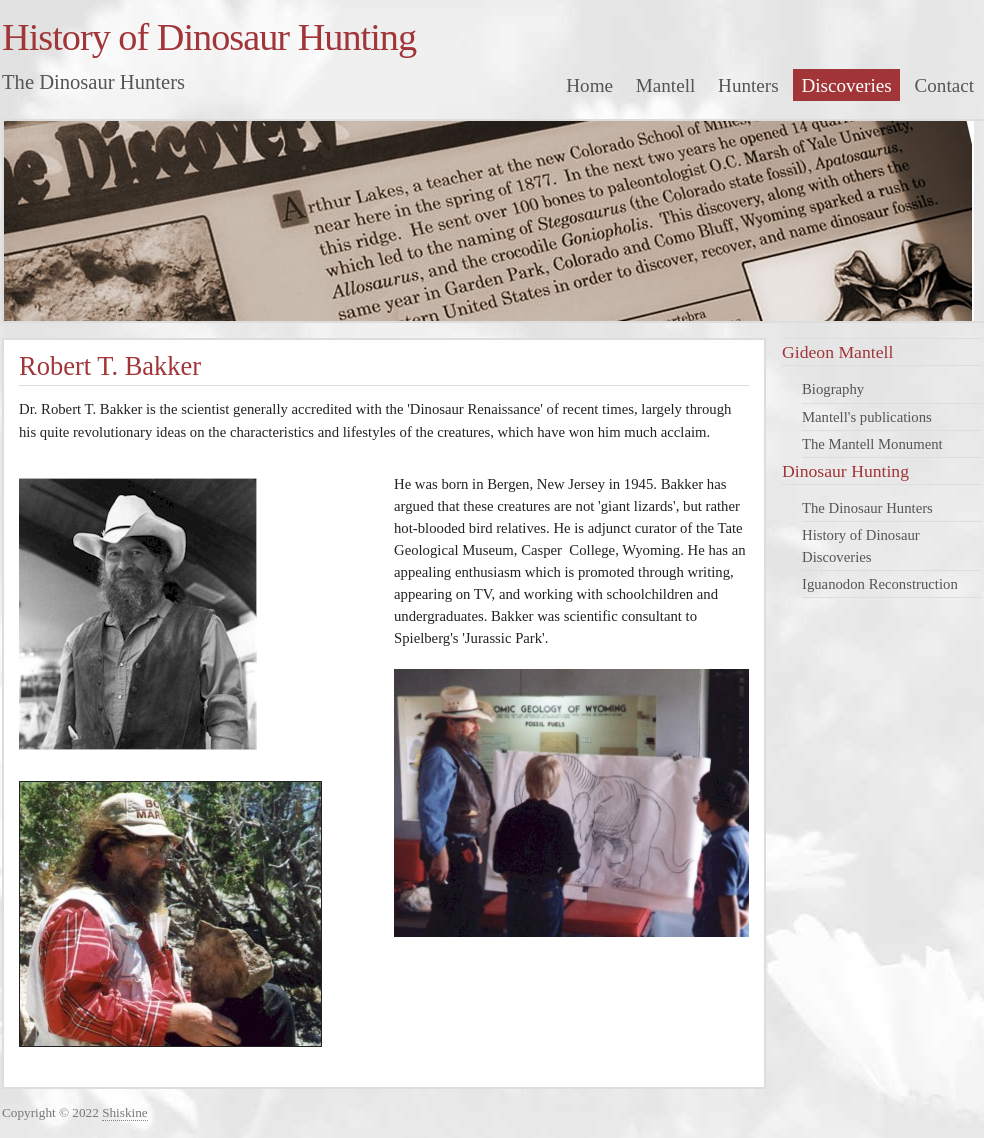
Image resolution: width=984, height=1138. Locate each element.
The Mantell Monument (872, 444)
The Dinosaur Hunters (867, 508)
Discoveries (846, 85)
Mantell (666, 85)
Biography (833, 389)
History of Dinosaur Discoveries (861, 546)
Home (589, 85)
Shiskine (125, 1112)
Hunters (748, 85)
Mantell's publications (867, 417)
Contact (945, 85)
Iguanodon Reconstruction (880, 584)
